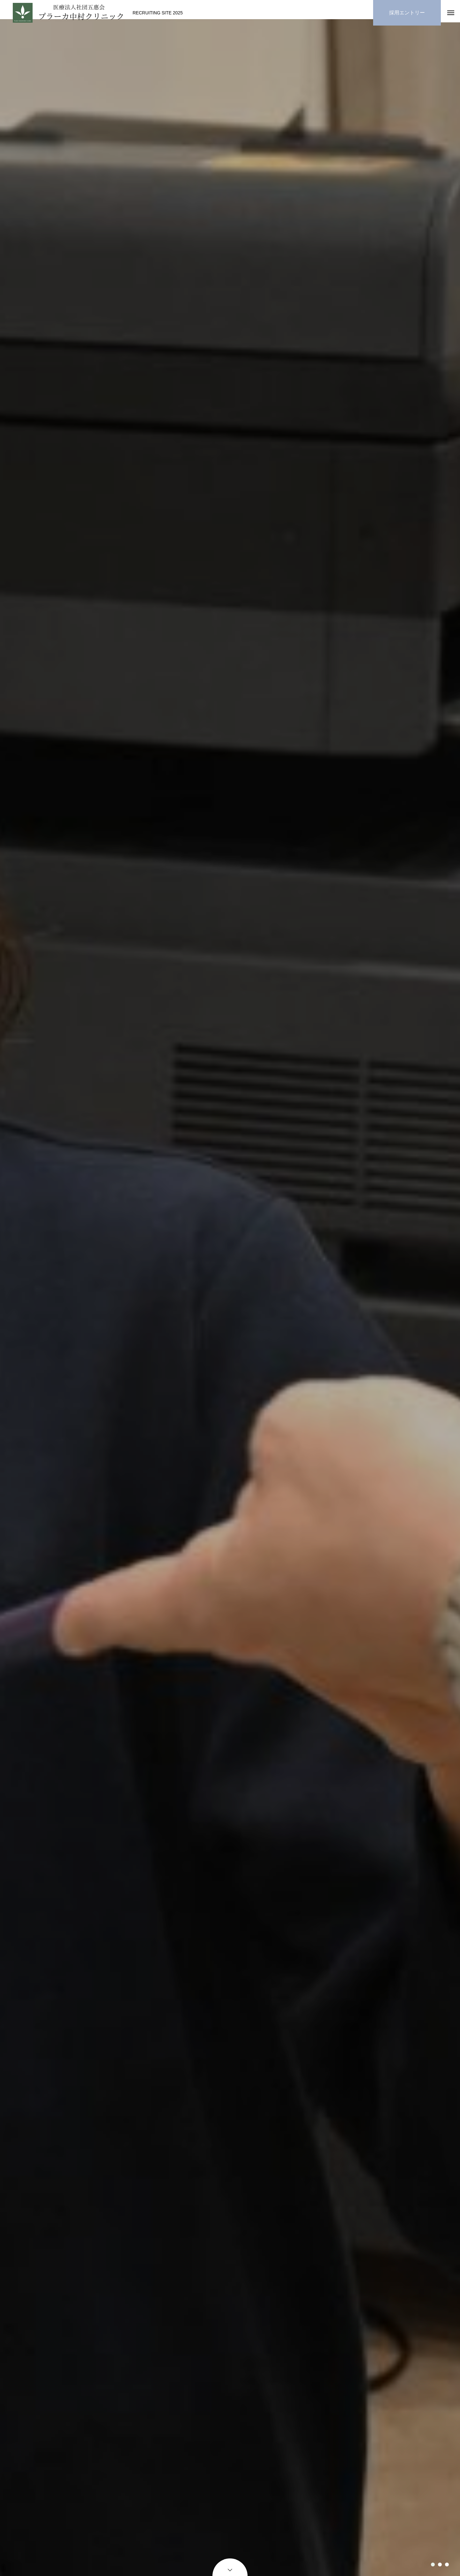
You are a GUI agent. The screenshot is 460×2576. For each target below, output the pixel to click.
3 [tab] (447, 2564)
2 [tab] (440, 2564)
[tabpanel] (230, 1301)
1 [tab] (433, 2564)
